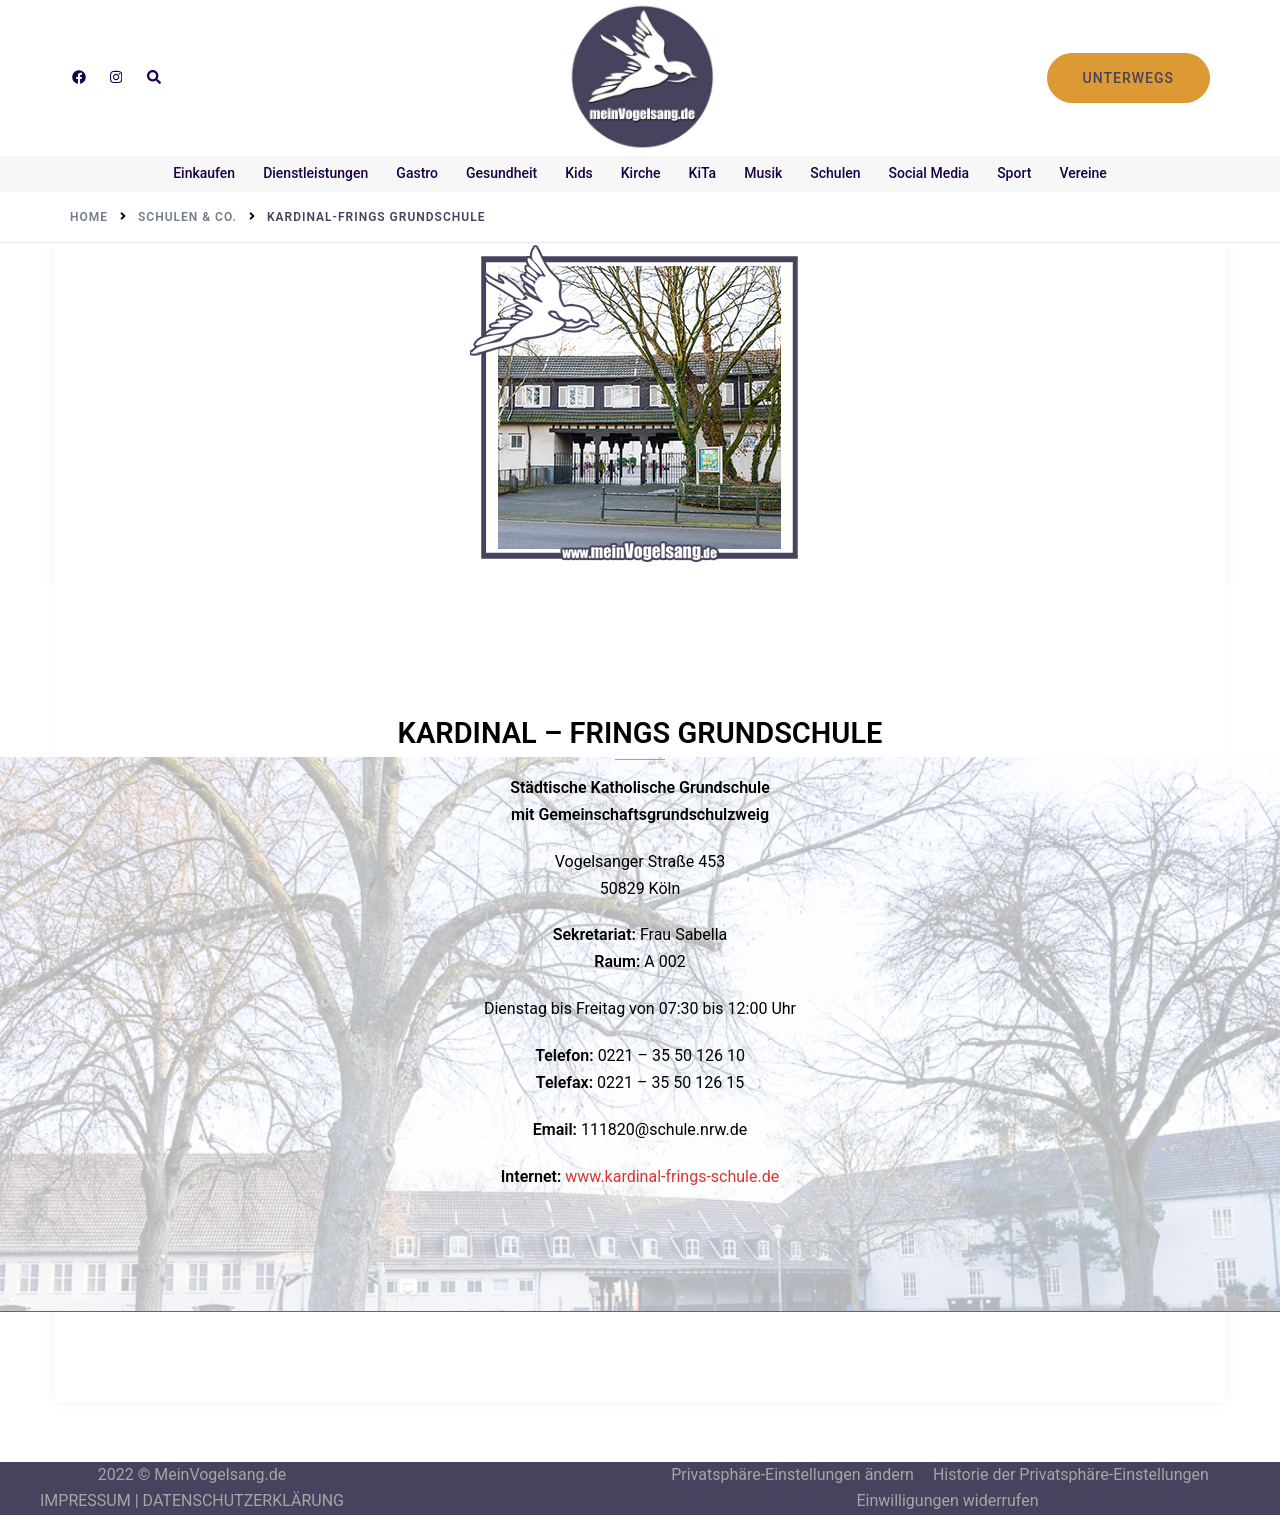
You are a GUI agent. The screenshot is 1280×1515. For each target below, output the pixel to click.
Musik (763, 173)
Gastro (417, 173)
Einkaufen (204, 173)
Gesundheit (501, 173)
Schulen (835, 173)
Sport (1014, 173)
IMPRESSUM (85, 1500)
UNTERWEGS (1128, 78)
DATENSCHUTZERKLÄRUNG (243, 1500)
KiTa (703, 173)
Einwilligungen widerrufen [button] (947, 1500)
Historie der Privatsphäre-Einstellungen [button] (1071, 1474)
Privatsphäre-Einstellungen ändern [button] (792, 1474)
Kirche (641, 173)
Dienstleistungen (315, 173)
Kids (579, 173)
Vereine (1082, 173)
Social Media (929, 173)
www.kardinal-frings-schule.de (672, 1176)
